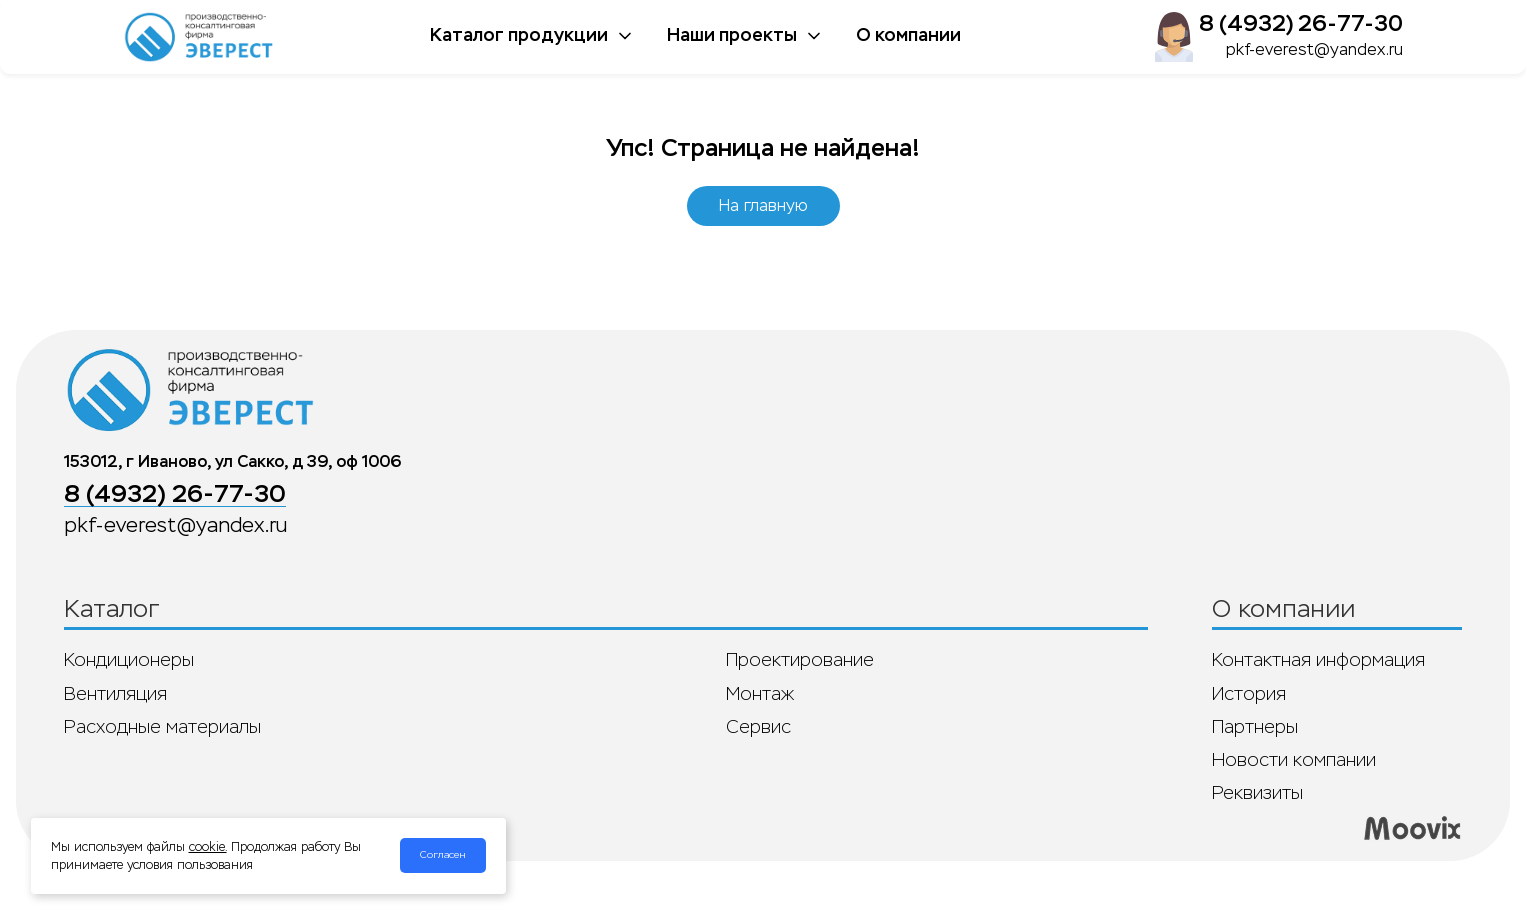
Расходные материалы (162, 727)
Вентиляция (115, 694)
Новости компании (1294, 760)
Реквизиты (1257, 793)
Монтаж (760, 694)
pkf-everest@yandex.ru (1314, 49)
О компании (908, 35)
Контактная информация (1318, 660)
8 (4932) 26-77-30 (1301, 23)
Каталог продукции (532, 35)
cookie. (208, 847)
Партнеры (1255, 727)
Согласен (443, 855)
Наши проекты (745, 35)
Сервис (758, 727)
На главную (763, 205)
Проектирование (800, 660)
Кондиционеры (129, 660)
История (1249, 694)
